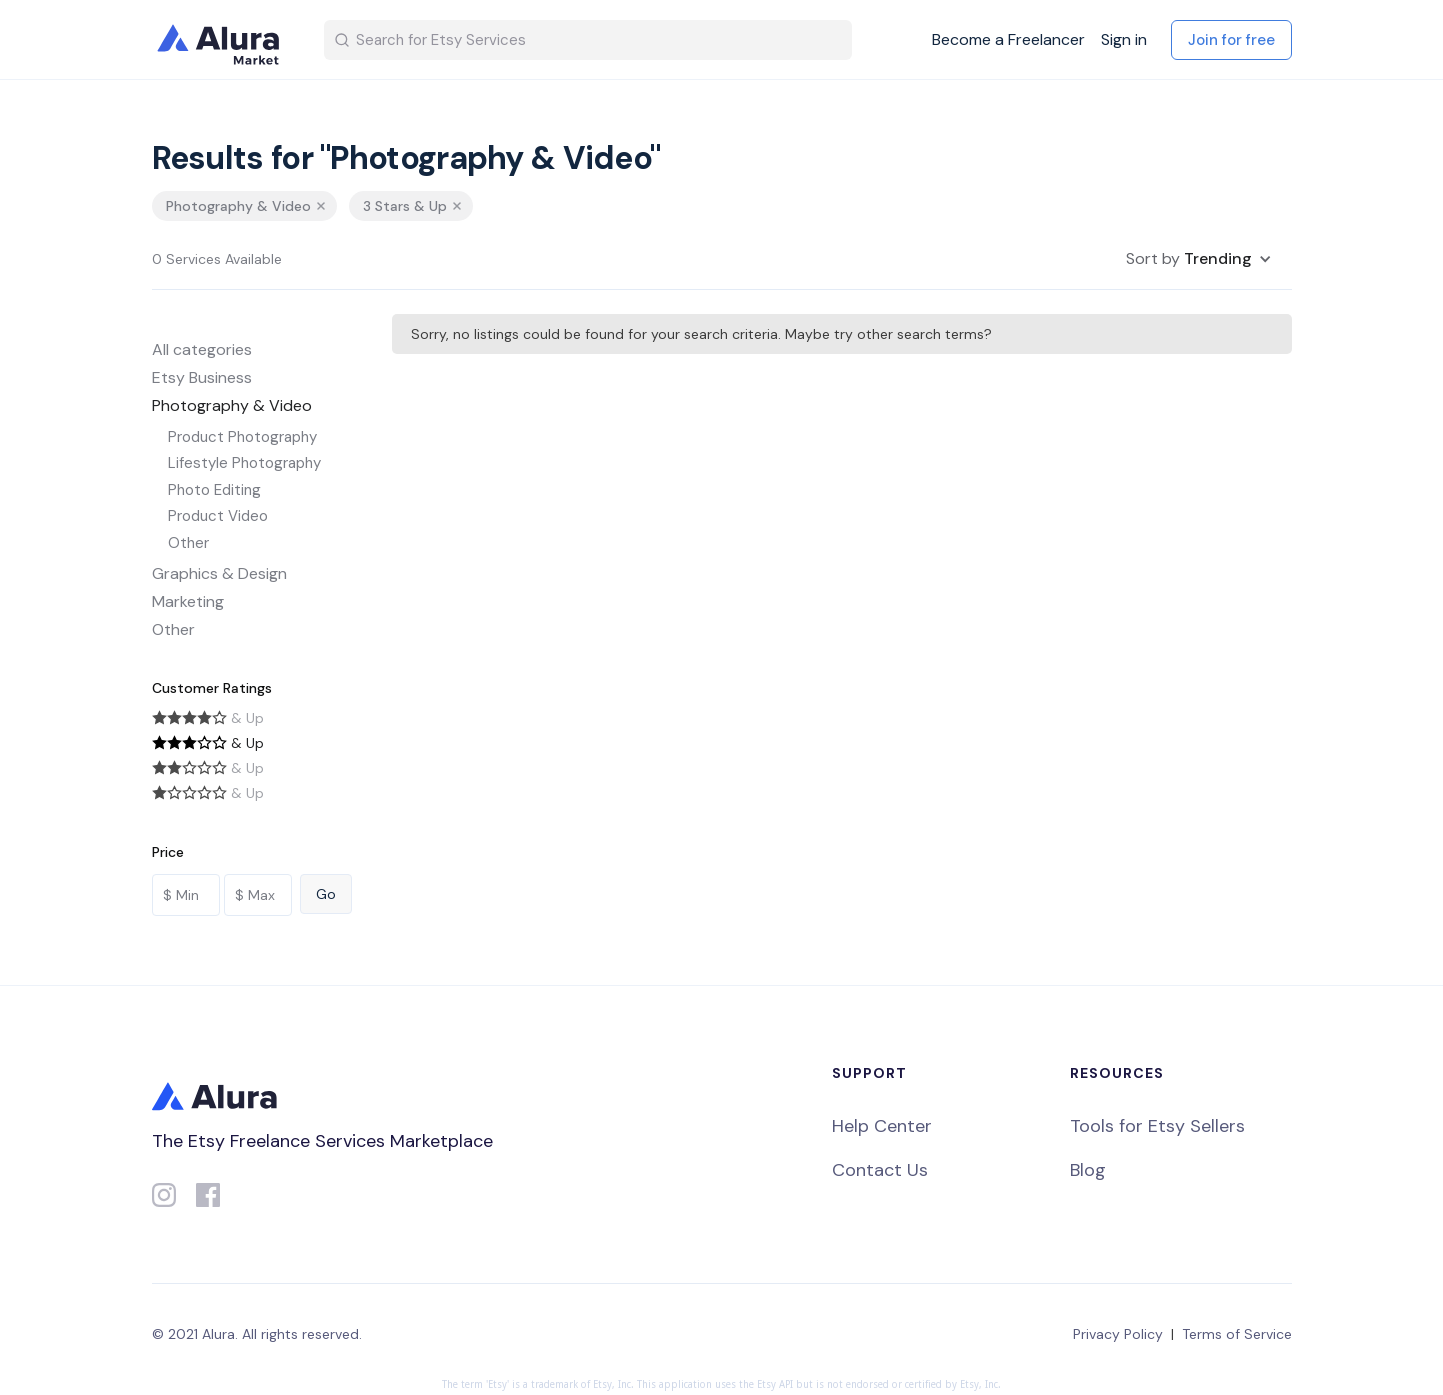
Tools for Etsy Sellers (1157, 1126)
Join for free (1231, 40)
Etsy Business (202, 377)
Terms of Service (1237, 1334)
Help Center (882, 1126)
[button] (1199, 259)
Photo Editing (214, 490)
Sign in (1124, 40)
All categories (202, 349)
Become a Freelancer (1008, 40)
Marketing (188, 601)
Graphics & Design (219, 573)
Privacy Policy (1118, 1334)
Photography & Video (232, 405)
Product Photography (242, 437)
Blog (1088, 1170)
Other (188, 543)
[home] (222, 40)
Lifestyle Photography (244, 463)
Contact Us (880, 1170)
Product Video (218, 516)
